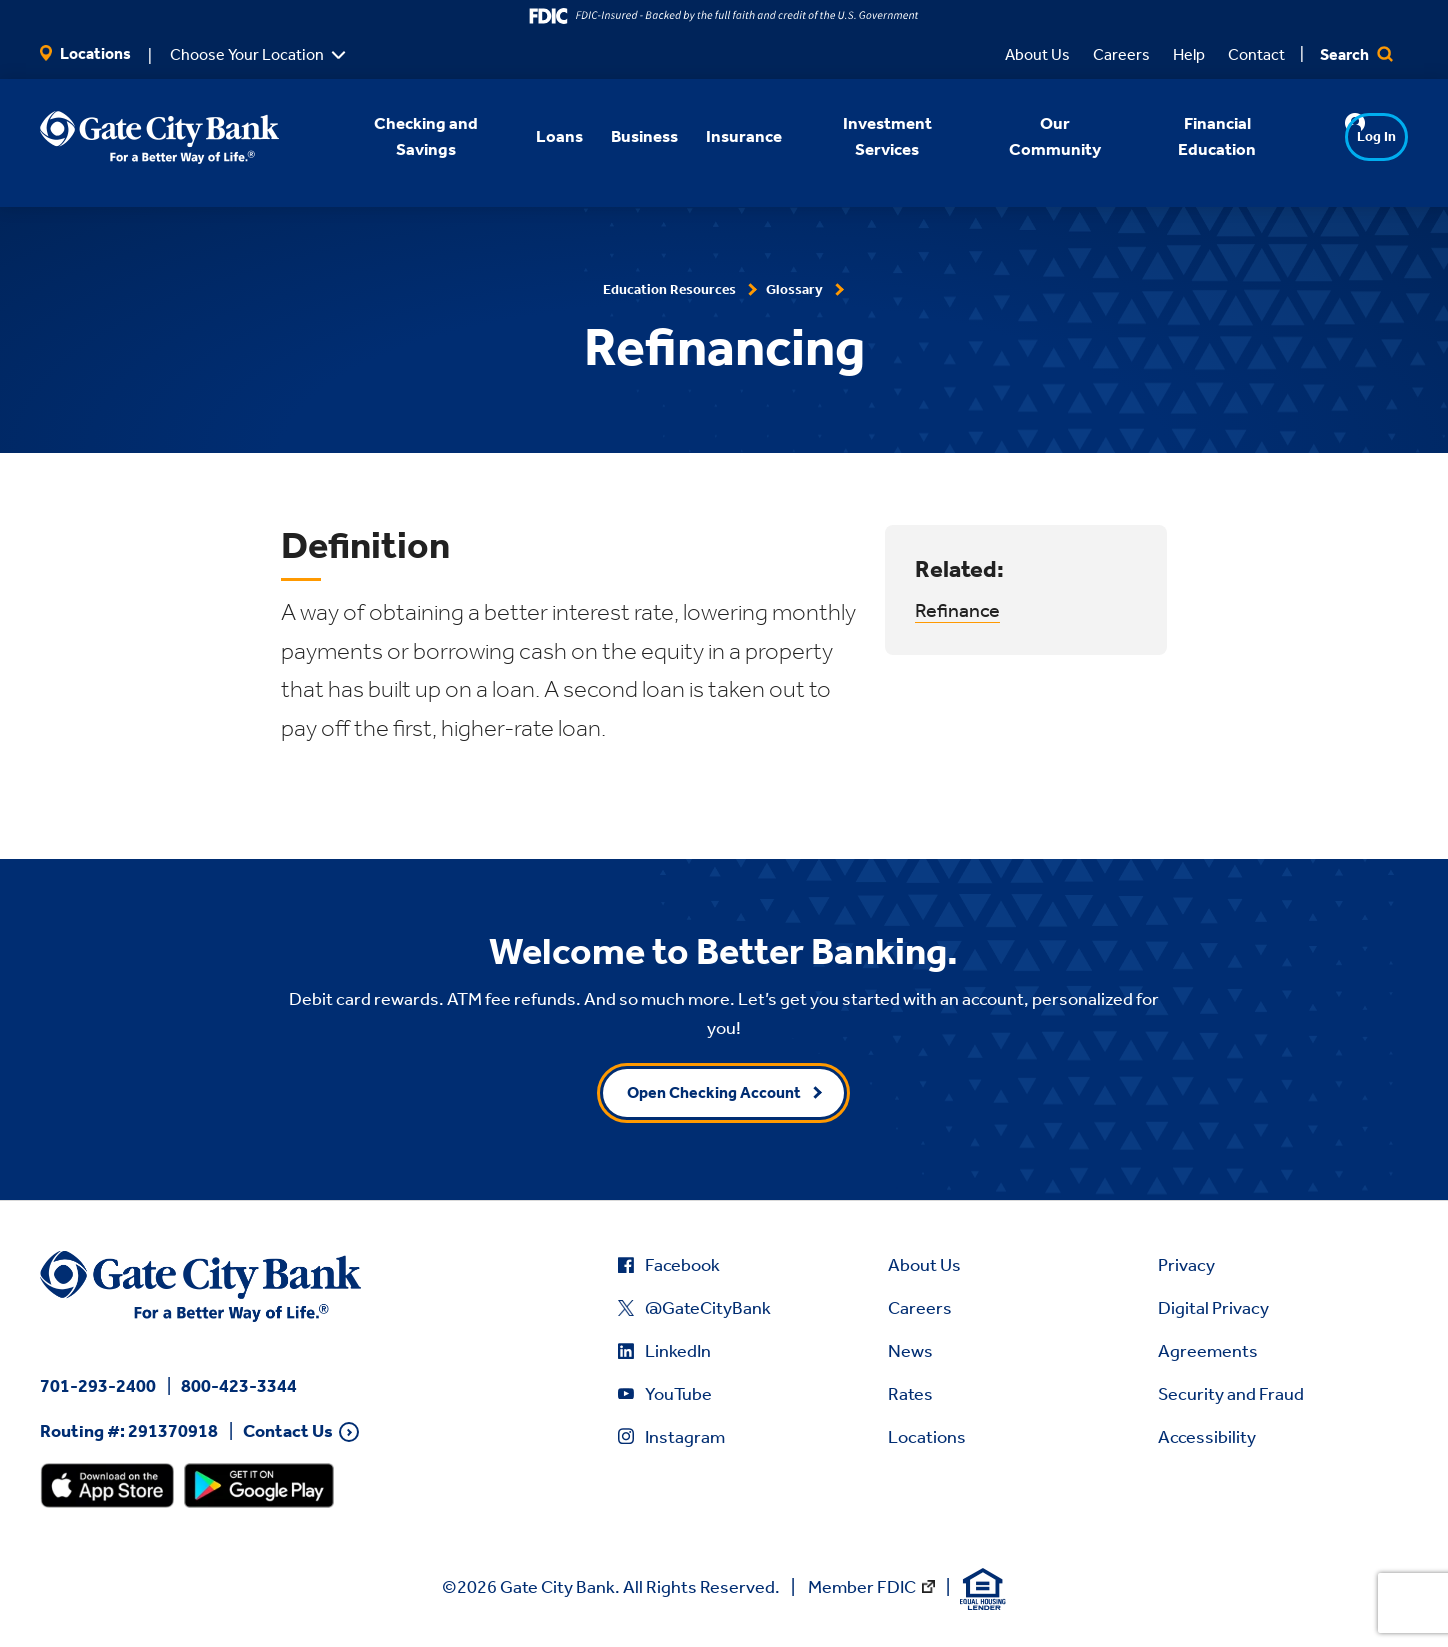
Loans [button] (533, 136)
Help (1189, 54)
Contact (1256, 54)
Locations (85, 53)
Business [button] (618, 136)
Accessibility (1207, 1437)
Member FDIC (862, 1587)
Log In (1338, 136)
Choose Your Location (247, 54)
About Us (1037, 54)
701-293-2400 (98, 1386)
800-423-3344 (239, 1386)
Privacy (1186, 1265)
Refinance (957, 610)
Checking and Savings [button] (399, 136)
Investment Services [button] (861, 136)
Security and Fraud (1231, 1394)
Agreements (1208, 1351)
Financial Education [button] (1191, 136)
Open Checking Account (714, 1092)
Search (1356, 54)
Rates (910, 1394)
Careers (1121, 54)
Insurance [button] (718, 136)
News (910, 1351)
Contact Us (288, 1431)
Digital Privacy (1213, 1308)
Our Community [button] (1028, 136)
